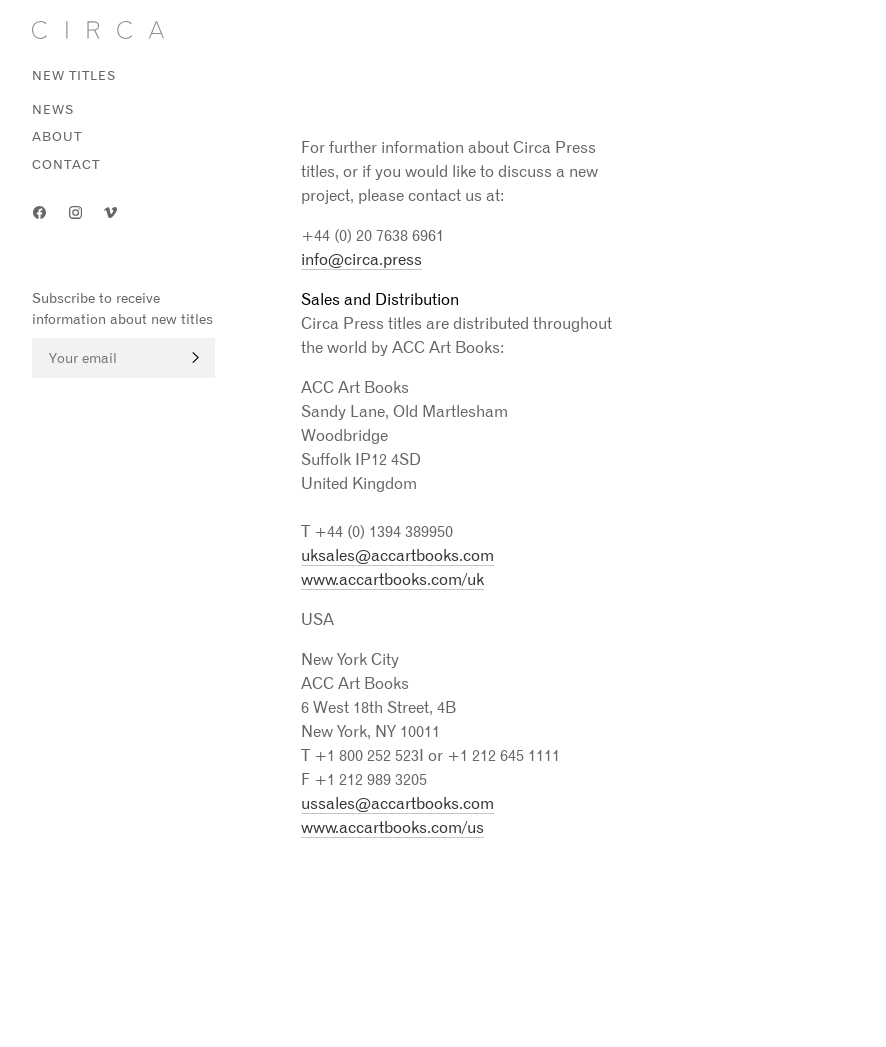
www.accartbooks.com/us (392, 827)
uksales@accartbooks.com (397, 555)
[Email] (123, 358)
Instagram (76, 213)
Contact (66, 164)
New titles (74, 75)
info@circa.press (361, 259)
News (53, 109)
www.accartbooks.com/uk (392, 579)
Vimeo (111, 213)
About (57, 136)
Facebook (40, 213)
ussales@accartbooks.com (397, 803)
